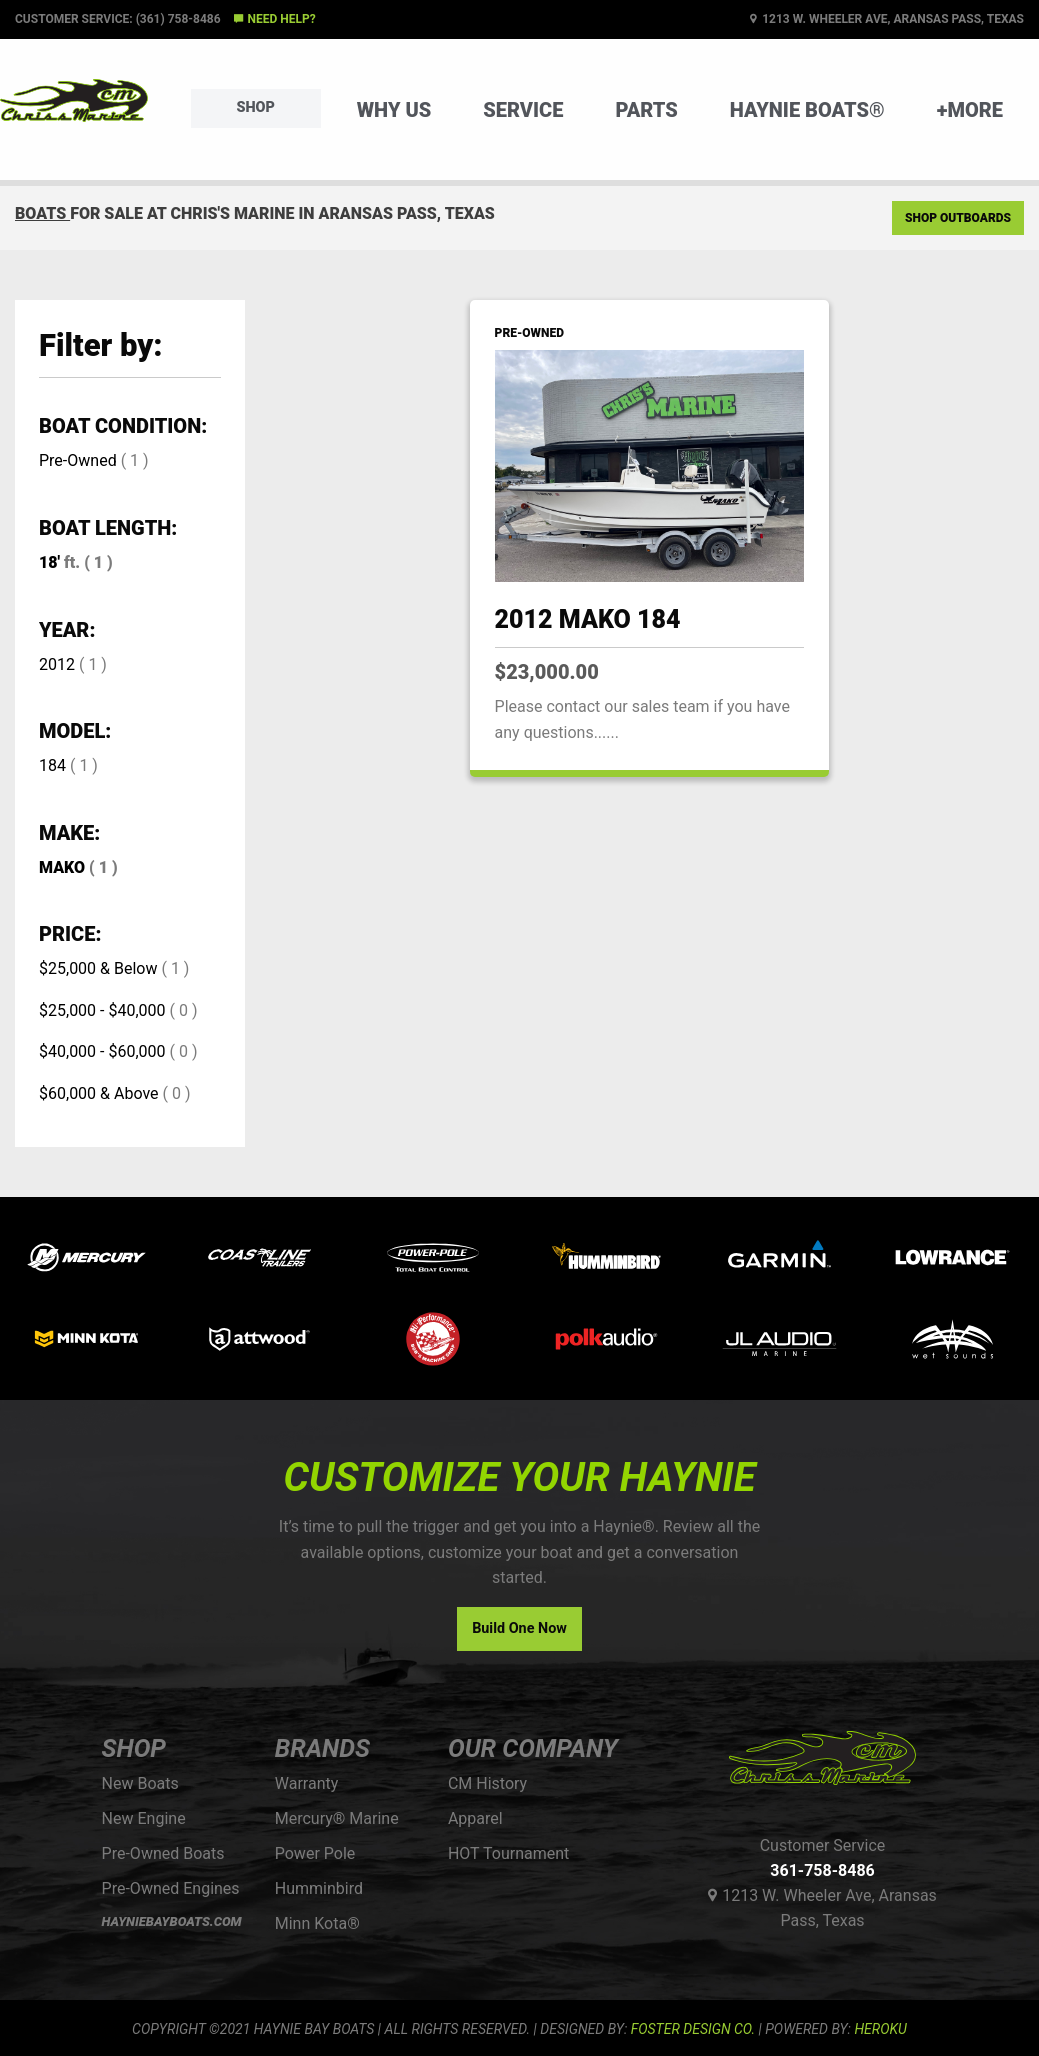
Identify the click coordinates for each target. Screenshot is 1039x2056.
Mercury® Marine (337, 1818)
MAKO (62, 867)
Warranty (307, 1783)
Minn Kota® (317, 1923)
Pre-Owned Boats (163, 1853)
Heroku (880, 2029)
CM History (487, 1783)
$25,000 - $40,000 (102, 1010)
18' (49, 562)
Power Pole (315, 1853)
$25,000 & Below (98, 968)
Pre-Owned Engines (171, 1888)
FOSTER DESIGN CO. (693, 2029)
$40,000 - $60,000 (102, 1051)
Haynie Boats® (807, 110)
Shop (256, 107)
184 (52, 765)
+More (970, 110)
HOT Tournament (508, 1853)
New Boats (140, 1783)
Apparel (475, 1818)
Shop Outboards (958, 218)
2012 (57, 664)
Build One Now (519, 1628)
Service (523, 110)
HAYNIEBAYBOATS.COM (172, 1921)
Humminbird (319, 1888)
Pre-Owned (78, 460)
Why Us (394, 110)
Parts (646, 110)
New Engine (144, 1818)
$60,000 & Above (99, 1093)
